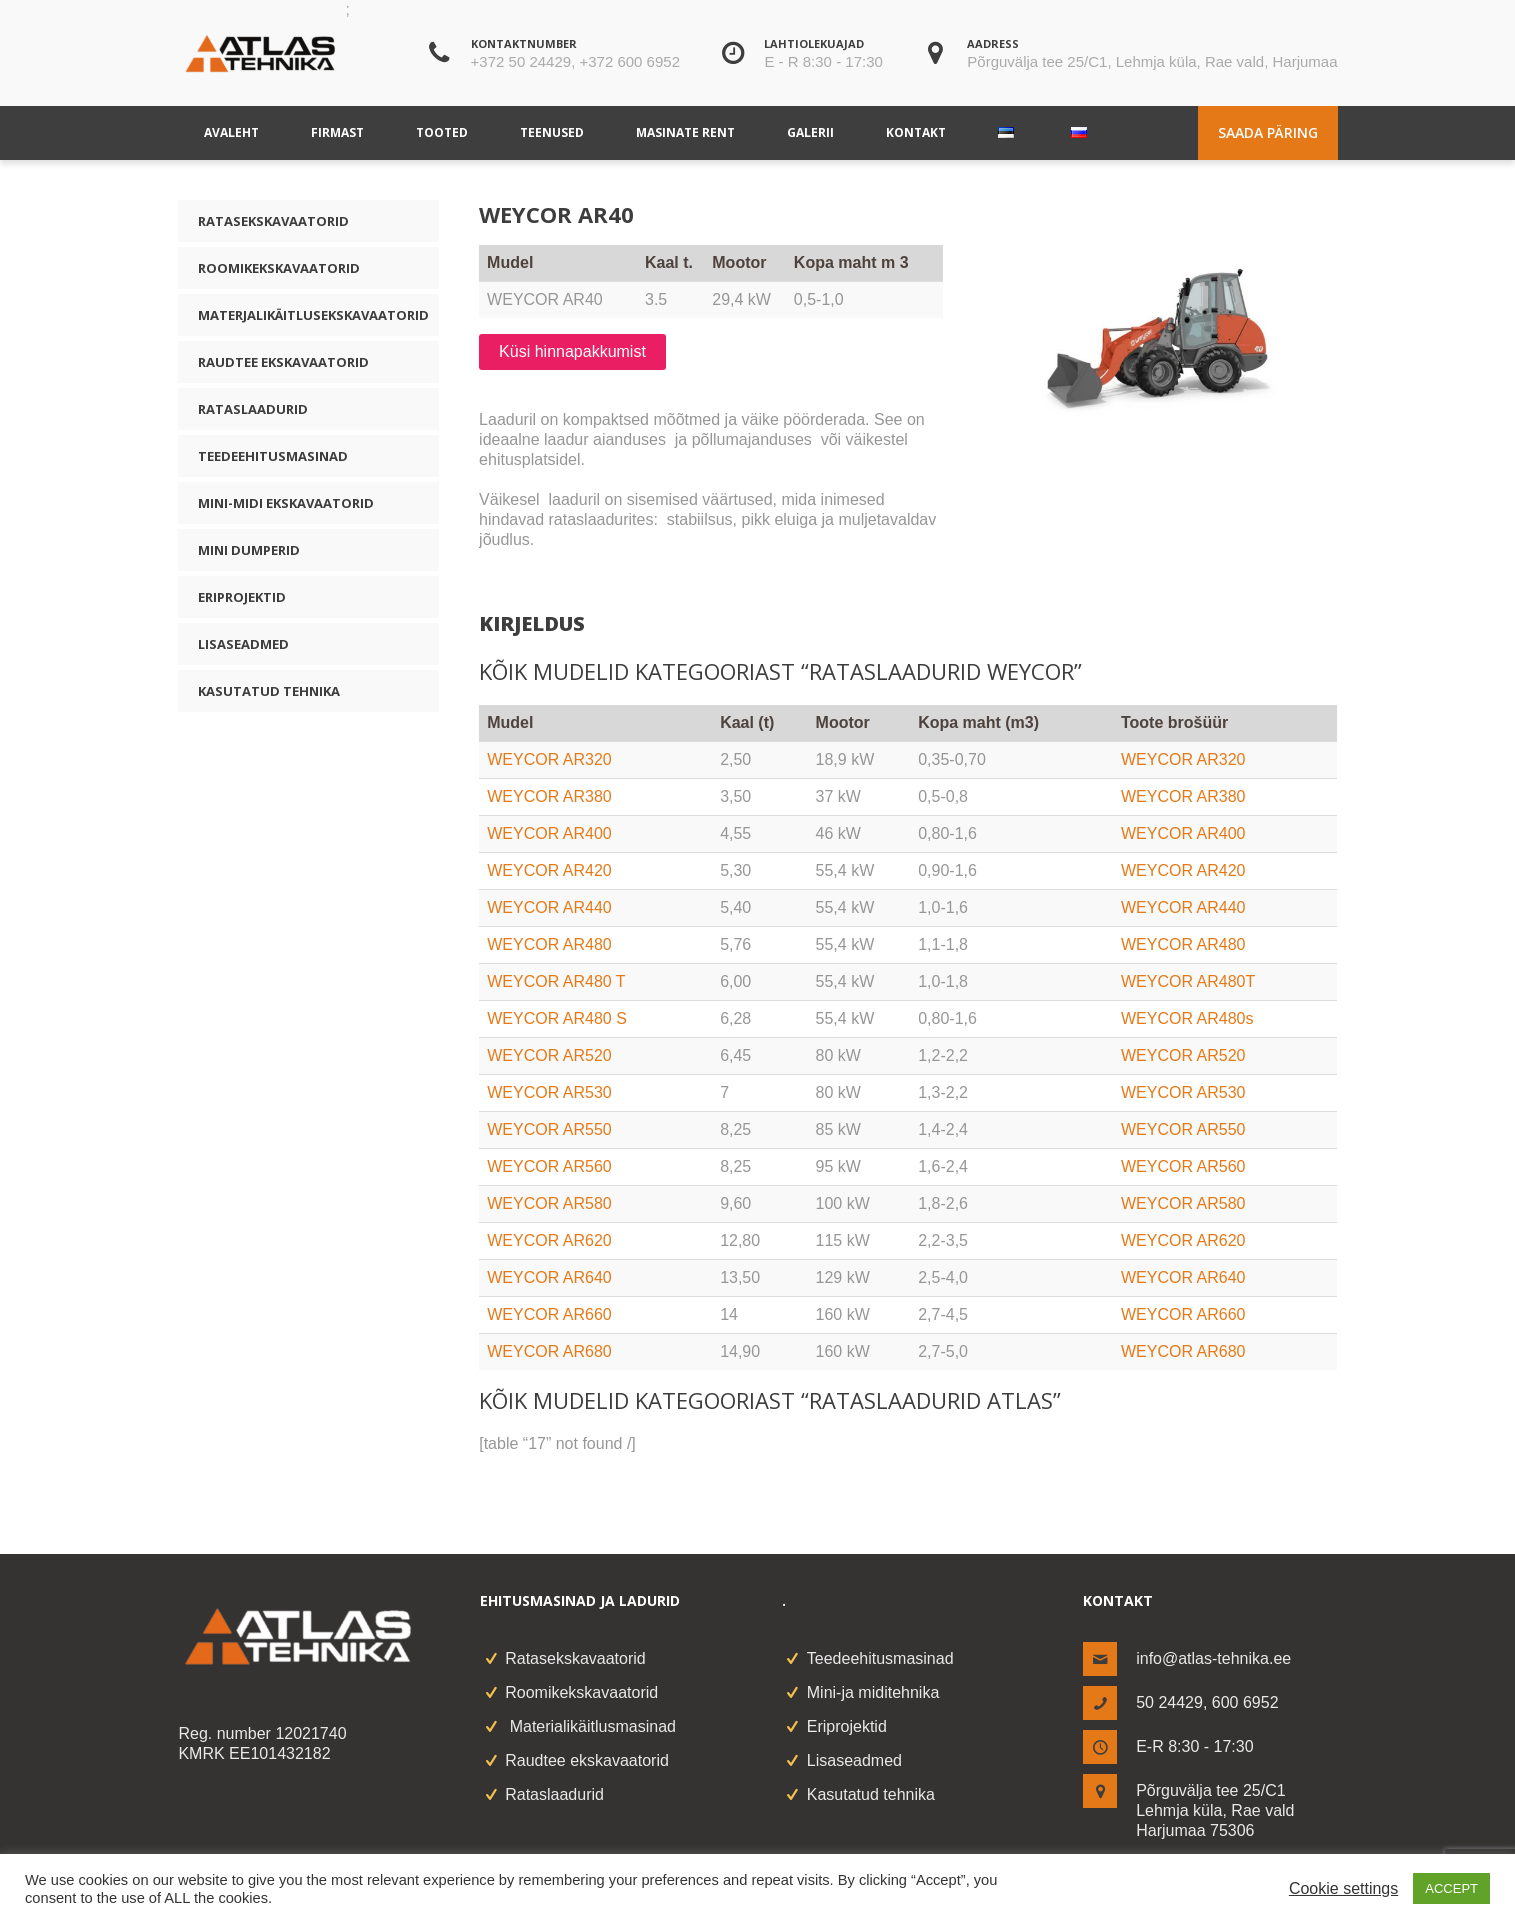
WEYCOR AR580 (549, 1203)
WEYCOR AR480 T (556, 981)
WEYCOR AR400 (549, 833)
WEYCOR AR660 (549, 1314)
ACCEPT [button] (1451, 1888)
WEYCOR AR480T (1188, 981)
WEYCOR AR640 (549, 1277)
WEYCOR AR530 (549, 1092)
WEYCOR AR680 (549, 1351)
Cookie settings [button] (1343, 1888)
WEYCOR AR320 (549, 759)
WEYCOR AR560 (549, 1166)
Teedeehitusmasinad (273, 456)
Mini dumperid (249, 550)
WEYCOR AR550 (549, 1129)
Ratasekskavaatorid (273, 221)
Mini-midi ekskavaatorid (286, 503)
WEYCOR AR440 (549, 907)
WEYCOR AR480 (549, 944)
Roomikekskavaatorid (279, 268)
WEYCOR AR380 (549, 796)
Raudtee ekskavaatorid (283, 362)
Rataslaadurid (253, 409)
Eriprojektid (242, 597)
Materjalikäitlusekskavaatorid (313, 315)
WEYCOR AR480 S (557, 1018)
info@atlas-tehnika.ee (1213, 1658)
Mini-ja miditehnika (873, 1692)
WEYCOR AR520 (549, 1055)
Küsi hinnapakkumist (572, 351)
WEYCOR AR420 (549, 870)
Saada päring (1268, 132)
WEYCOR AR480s (1187, 1018)
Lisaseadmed (243, 644)
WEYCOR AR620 (549, 1240)
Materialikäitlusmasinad (590, 1726)
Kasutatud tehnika (269, 691)
